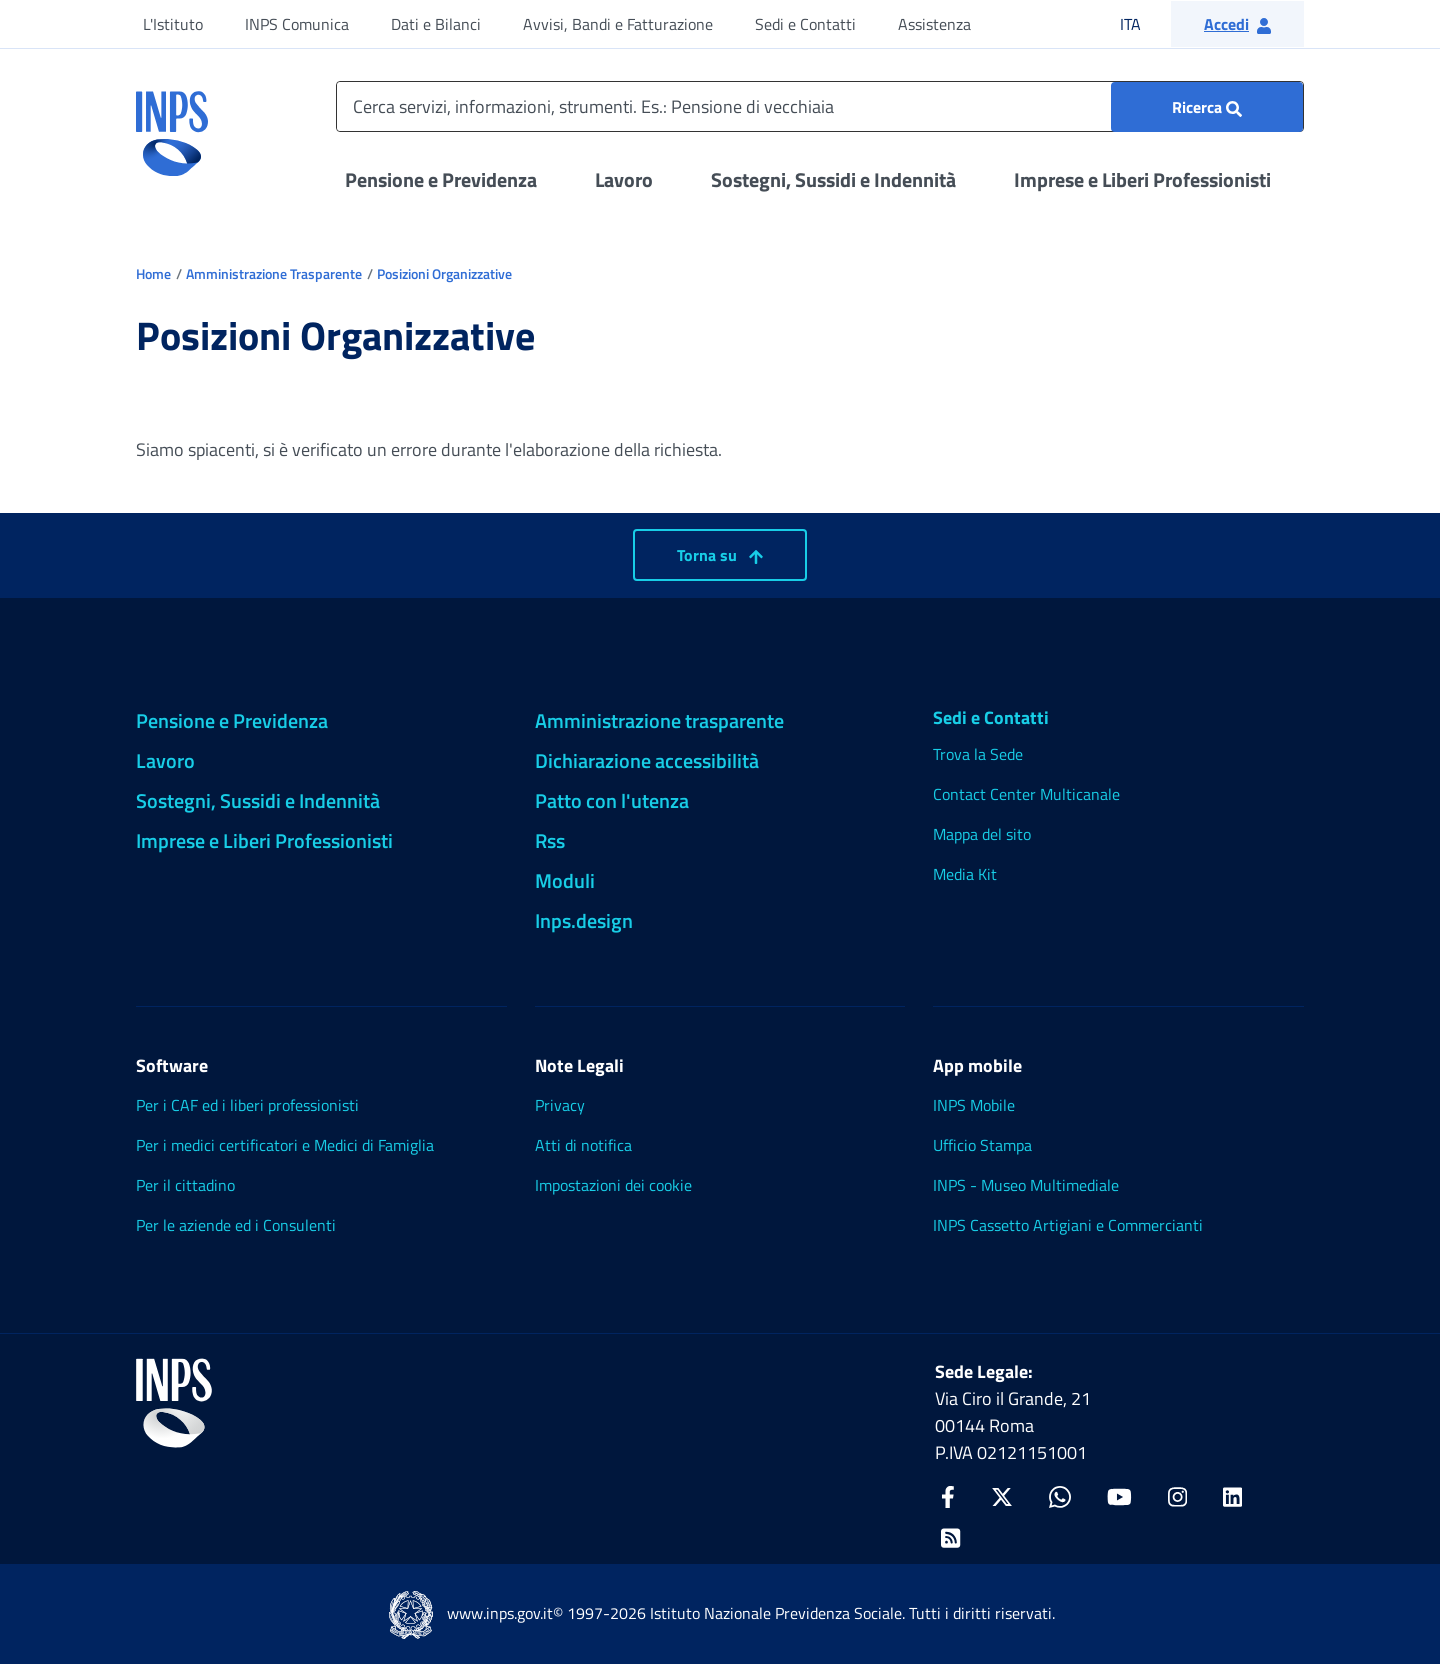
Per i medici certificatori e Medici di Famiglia (285, 1145)
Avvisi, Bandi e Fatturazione (618, 24)
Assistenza (934, 24)
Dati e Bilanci (436, 24)
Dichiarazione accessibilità (647, 760)
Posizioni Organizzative (444, 273)
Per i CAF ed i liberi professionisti (247, 1105)
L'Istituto (173, 24)
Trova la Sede (978, 754)
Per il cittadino (185, 1185)
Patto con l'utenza (612, 800)
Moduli (565, 880)
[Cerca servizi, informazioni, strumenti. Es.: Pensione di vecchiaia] (820, 106)
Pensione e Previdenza (441, 179)
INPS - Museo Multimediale (1026, 1185)
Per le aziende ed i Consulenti (236, 1225)
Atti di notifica (583, 1145)
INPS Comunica (297, 24)
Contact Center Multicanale (1026, 794)
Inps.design (584, 920)
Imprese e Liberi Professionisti (1142, 179)
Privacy (560, 1105)
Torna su (720, 555)
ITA (1143, 23)
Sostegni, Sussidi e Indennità (833, 179)
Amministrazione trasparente (659, 720)
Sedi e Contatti (805, 24)
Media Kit (965, 874)
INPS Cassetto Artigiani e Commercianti (1068, 1225)
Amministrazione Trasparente (274, 273)
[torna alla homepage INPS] (172, 126)
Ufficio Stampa (982, 1145)
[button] (1237, 24)
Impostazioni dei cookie (613, 1185)
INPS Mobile (974, 1105)
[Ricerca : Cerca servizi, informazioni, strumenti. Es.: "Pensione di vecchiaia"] (1207, 107)
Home (153, 273)
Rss (550, 840)
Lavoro (624, 179)
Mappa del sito (982, 834)
